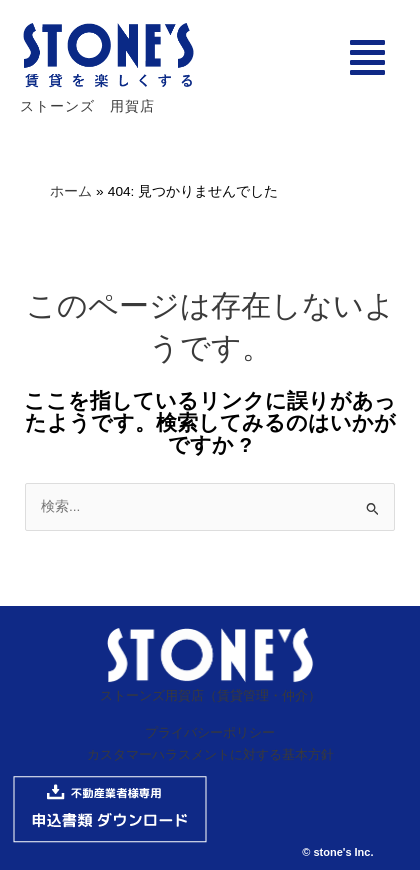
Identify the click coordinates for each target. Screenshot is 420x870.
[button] (367, 57)
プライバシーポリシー (210, 732)
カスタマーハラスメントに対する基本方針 (210, 754)
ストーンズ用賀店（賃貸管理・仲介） (210, 695)
